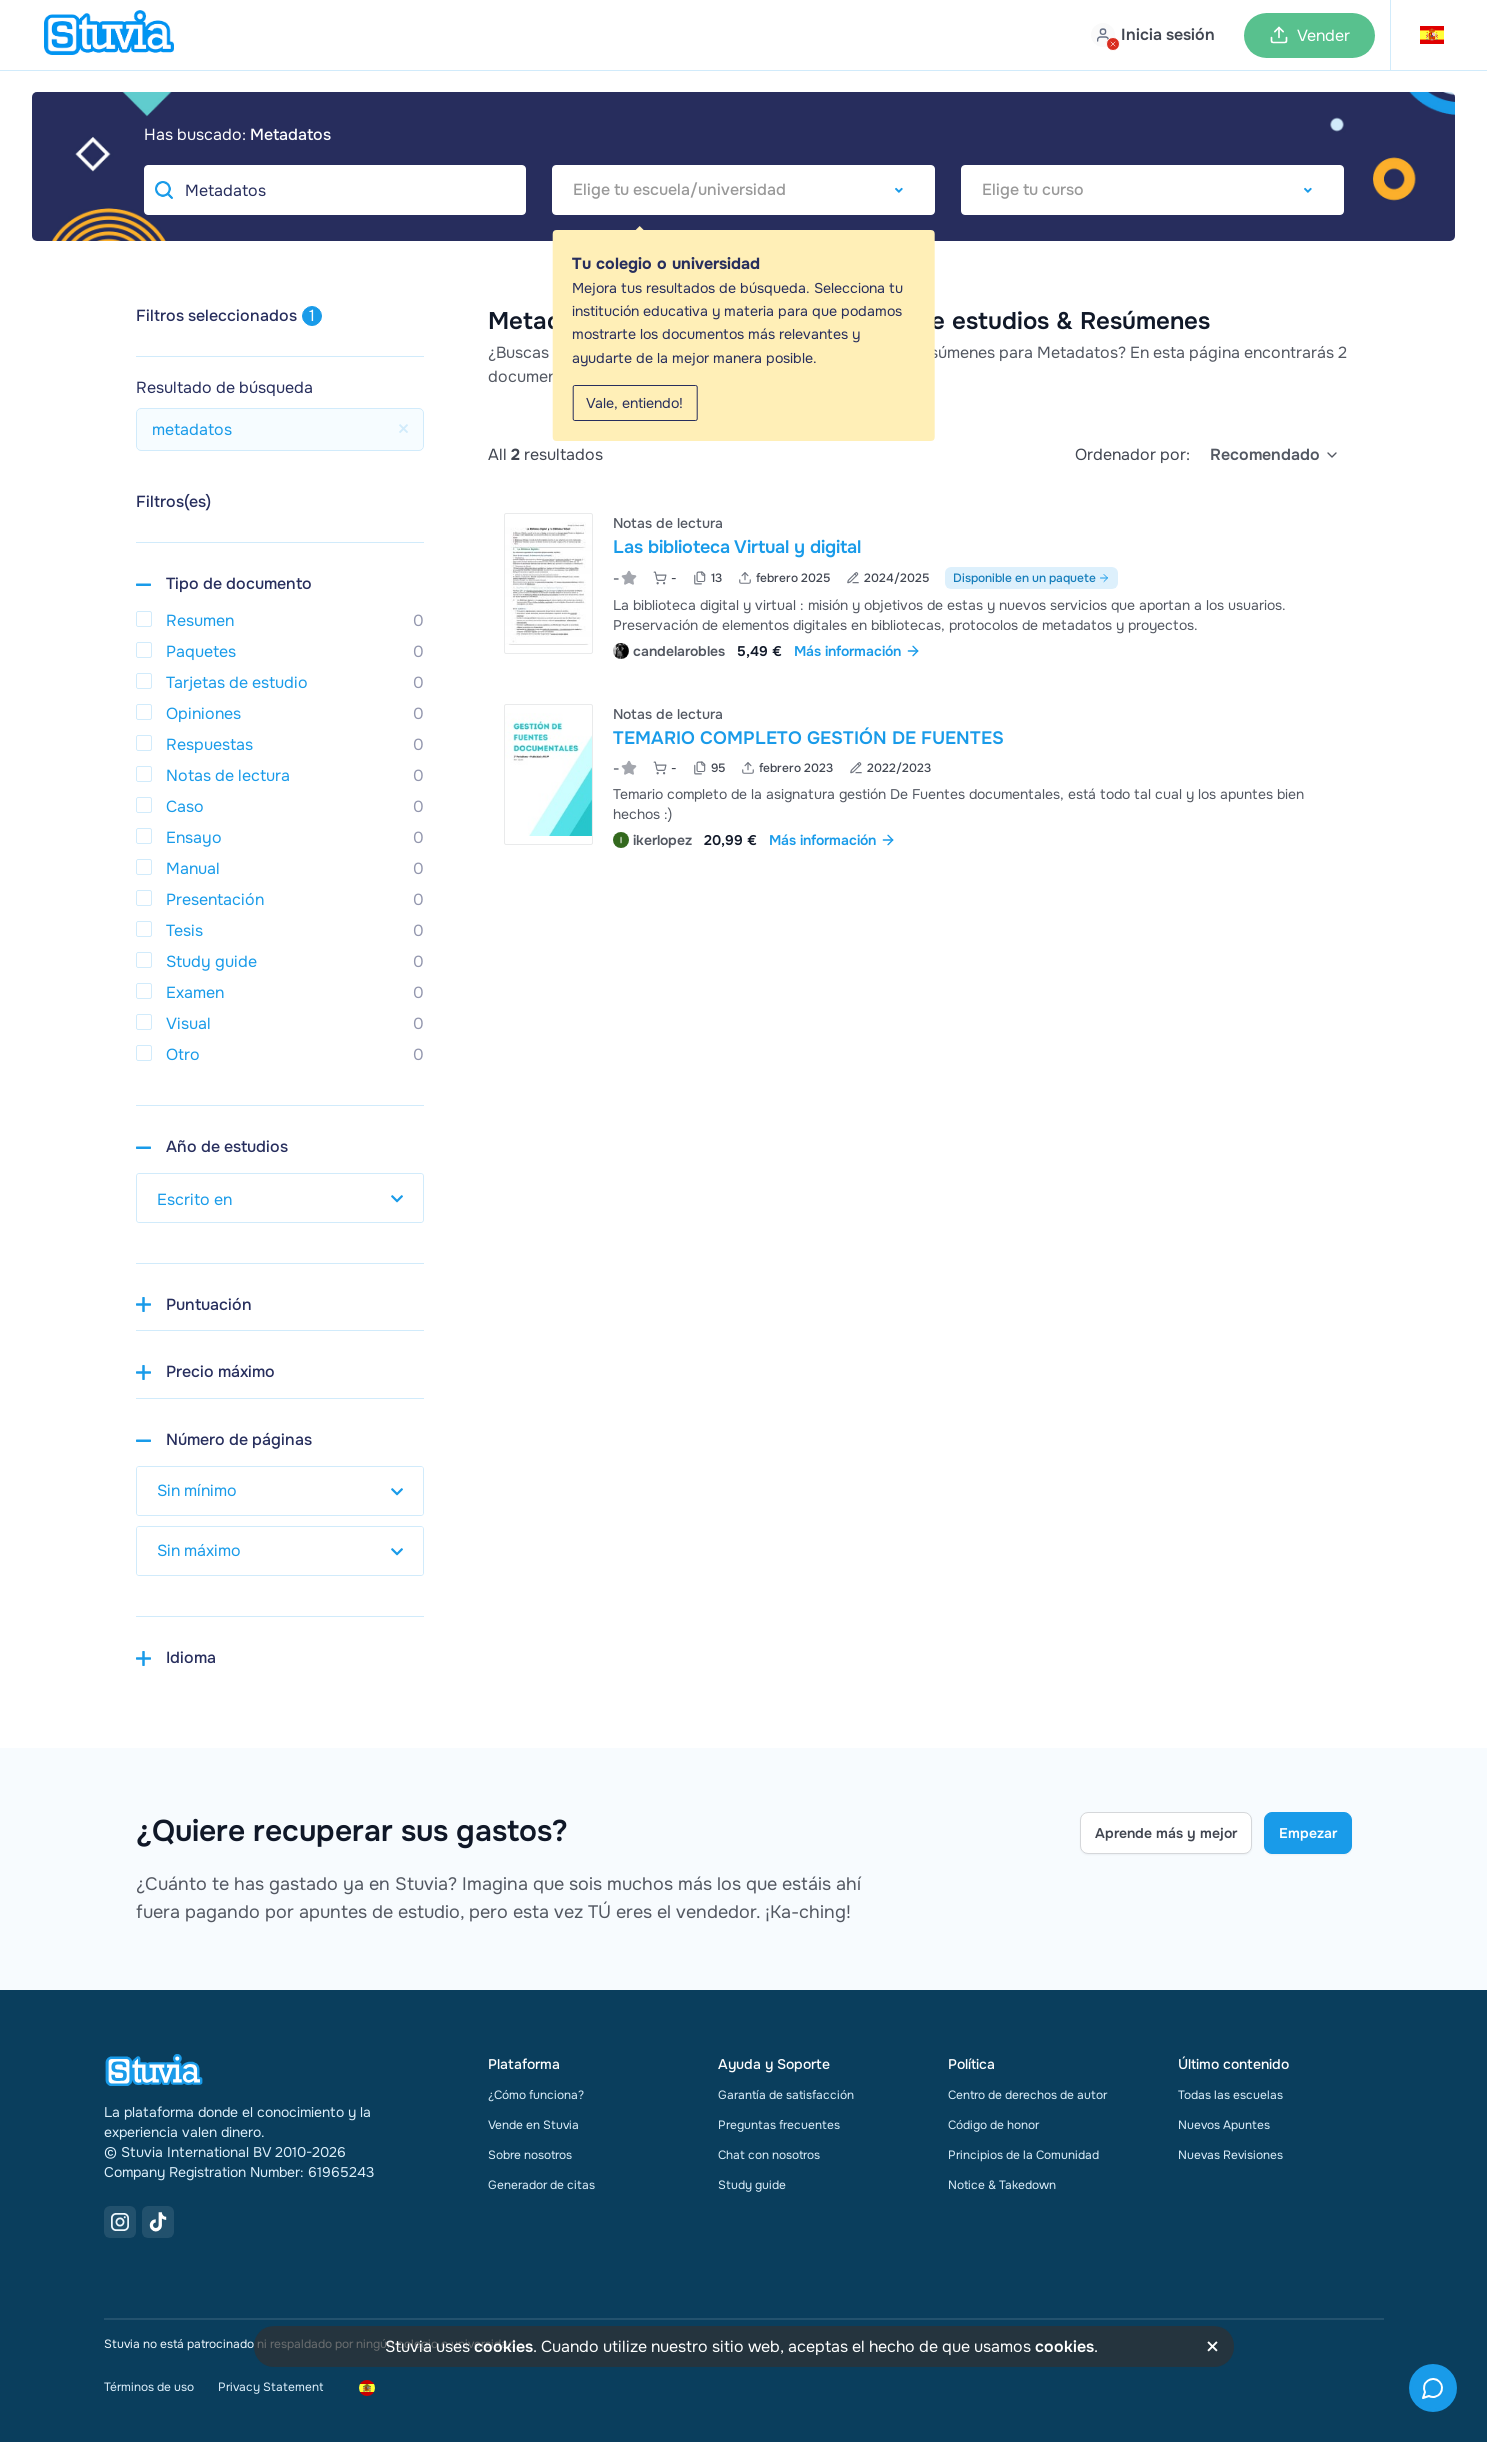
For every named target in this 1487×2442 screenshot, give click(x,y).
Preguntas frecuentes (779, 2125)
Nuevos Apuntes (1224, 2125)
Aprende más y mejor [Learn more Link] (1166, 1833)
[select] (1275, 455)
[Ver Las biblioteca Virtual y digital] (920, 584)
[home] (109, 35)
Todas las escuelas (1230, 2095)
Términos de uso (149, 2387)
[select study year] (280, 1198)
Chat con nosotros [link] (769, 2155)
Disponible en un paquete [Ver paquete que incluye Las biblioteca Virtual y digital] (1031, 578)
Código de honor (993, 2125)
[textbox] (743, 190)
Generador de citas (541, 2185)
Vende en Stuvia (533, 2125)
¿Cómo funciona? (536, 2095)
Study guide (752, 2185)
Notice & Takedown (1002, 2185)
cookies (503, 2346)
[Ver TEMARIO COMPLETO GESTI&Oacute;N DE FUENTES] (920, 774)
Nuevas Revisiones (1230, 2155)
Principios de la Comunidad (1023, 2155)
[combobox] (743, 190)
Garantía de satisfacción (786, 2095)
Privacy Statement (270, 2387)
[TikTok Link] (158, 2222)
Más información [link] (857, 651)
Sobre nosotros (530, 2155)
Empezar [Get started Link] (1308, 1833)
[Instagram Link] (120, 2222)
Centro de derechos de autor (1027, 2095)
